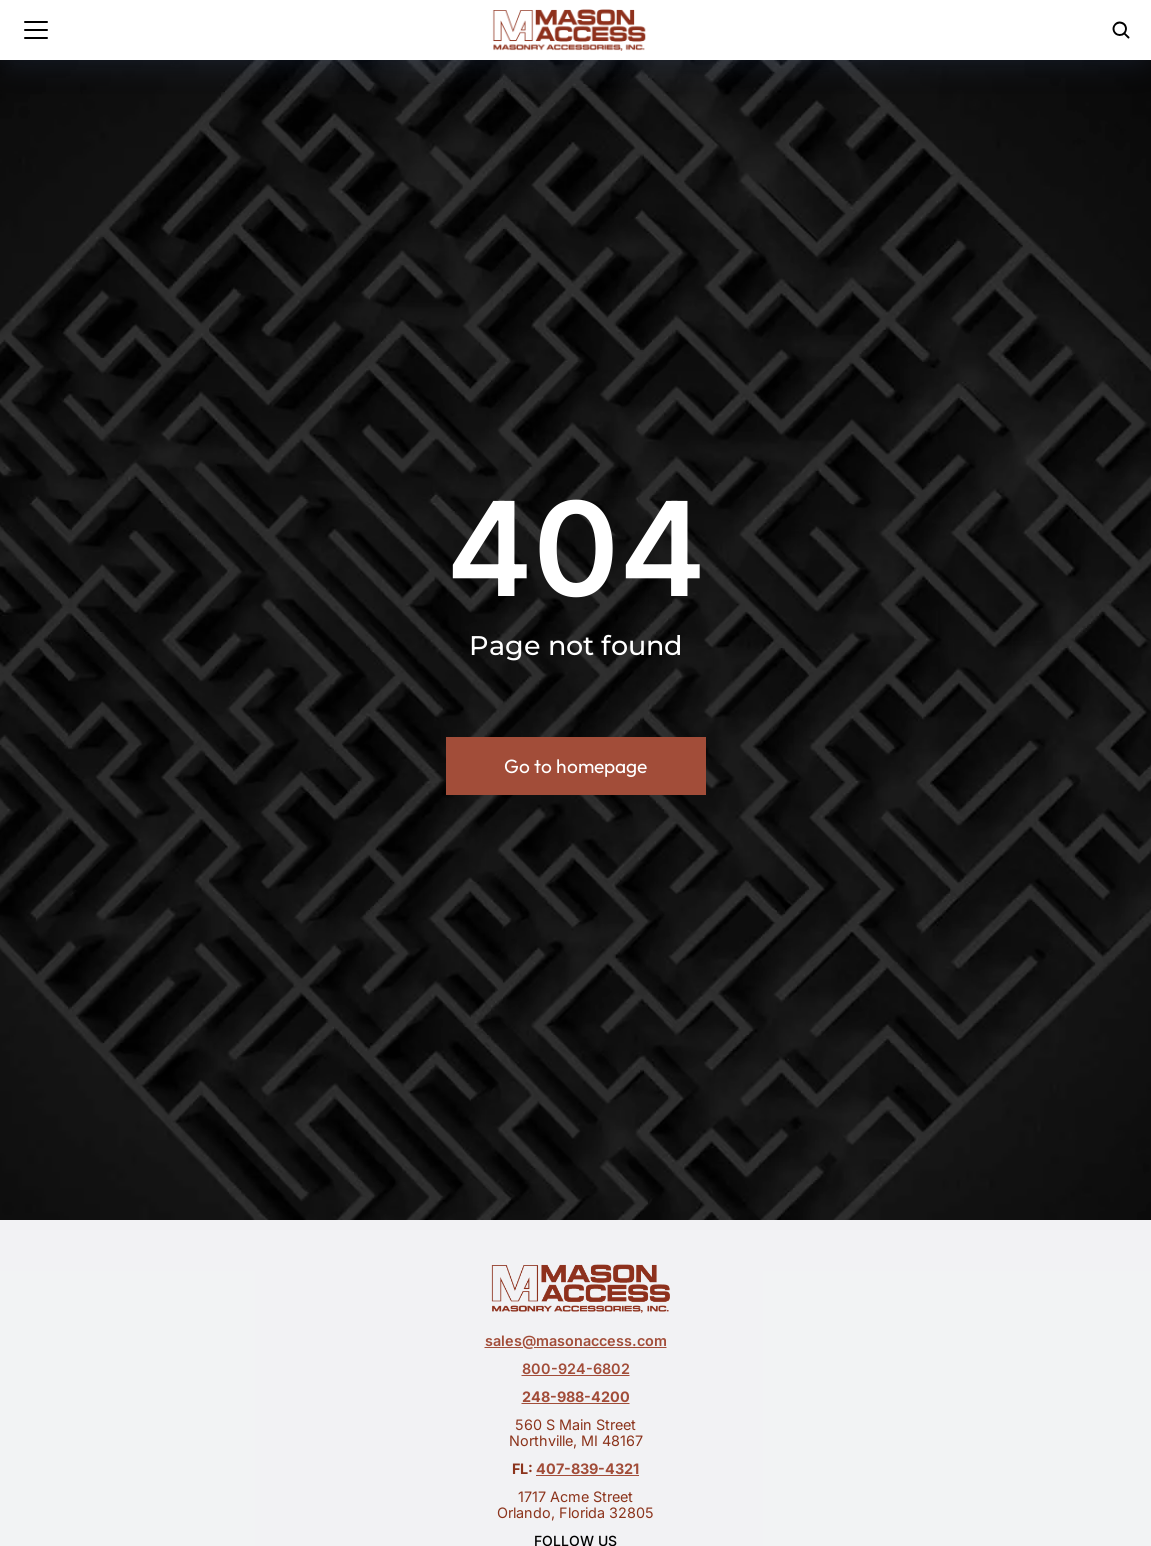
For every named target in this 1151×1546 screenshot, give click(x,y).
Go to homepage (575, 772)
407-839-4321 (587, 1468)
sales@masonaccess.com (576, 1340)
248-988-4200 (576, 1396)
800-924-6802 (576, 1368)
